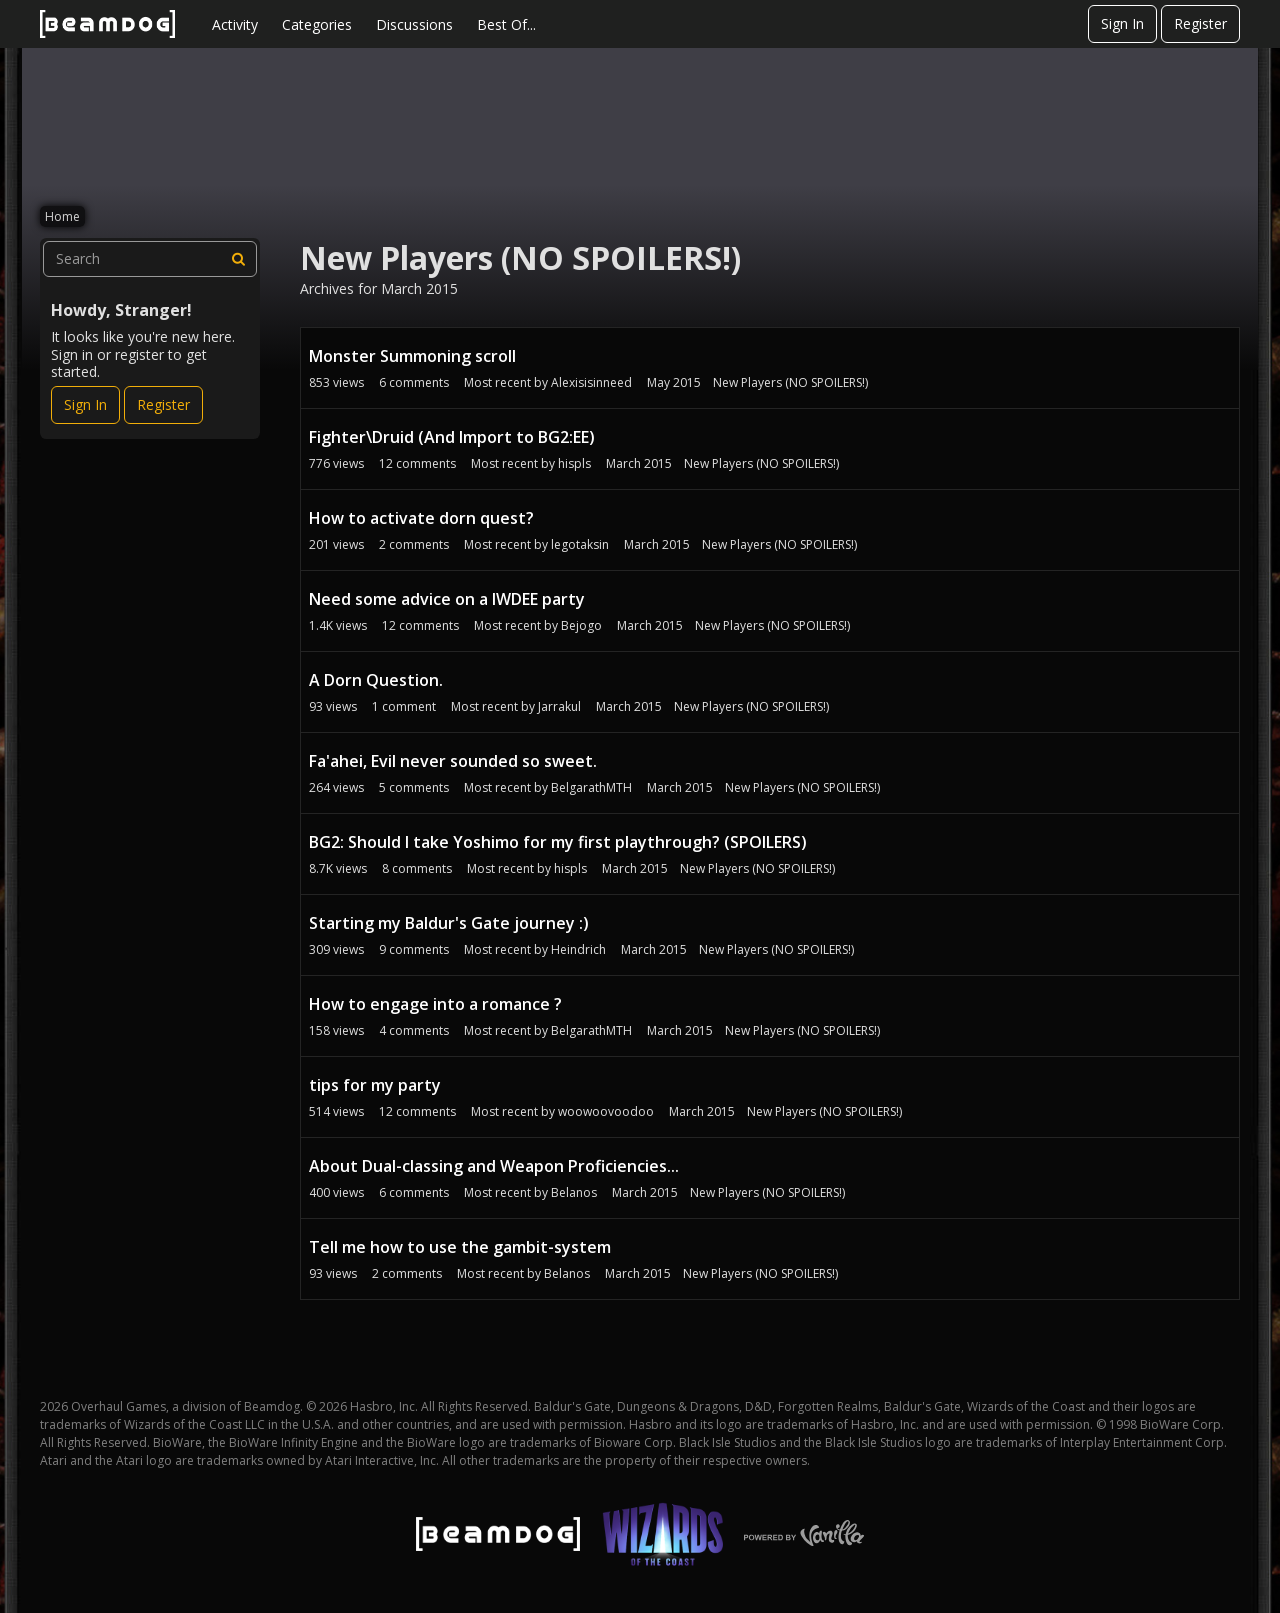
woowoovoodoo (606, 1111)
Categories (317, 24)
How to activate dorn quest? (421, 518)
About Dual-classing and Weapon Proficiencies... (494, 1166)
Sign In (1122, 23)
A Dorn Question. (376, 680)
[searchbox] (150, 259)
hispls (574, 463)
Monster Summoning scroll (412, 356)
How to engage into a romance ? (435, 1004)
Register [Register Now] (163, 404)
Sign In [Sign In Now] (85, 404)
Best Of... (506, 24)
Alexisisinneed (591, 382)
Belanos (574, 1192)
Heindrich (578, 949)
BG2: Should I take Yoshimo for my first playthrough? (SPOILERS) (558, 842)
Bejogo (581, 625)
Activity (235, 24)
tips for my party (375, 1085)
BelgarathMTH (591, 787)
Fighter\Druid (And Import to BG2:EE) (452, 437)
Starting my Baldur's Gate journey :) (449, 923)
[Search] (239, 259)
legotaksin (580, 544)
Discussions (414, 24)
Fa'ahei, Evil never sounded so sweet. (453, 761)
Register (1200, 23)
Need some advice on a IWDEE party (447, 599)
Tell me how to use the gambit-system (460, 1247)
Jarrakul (559, 706)
